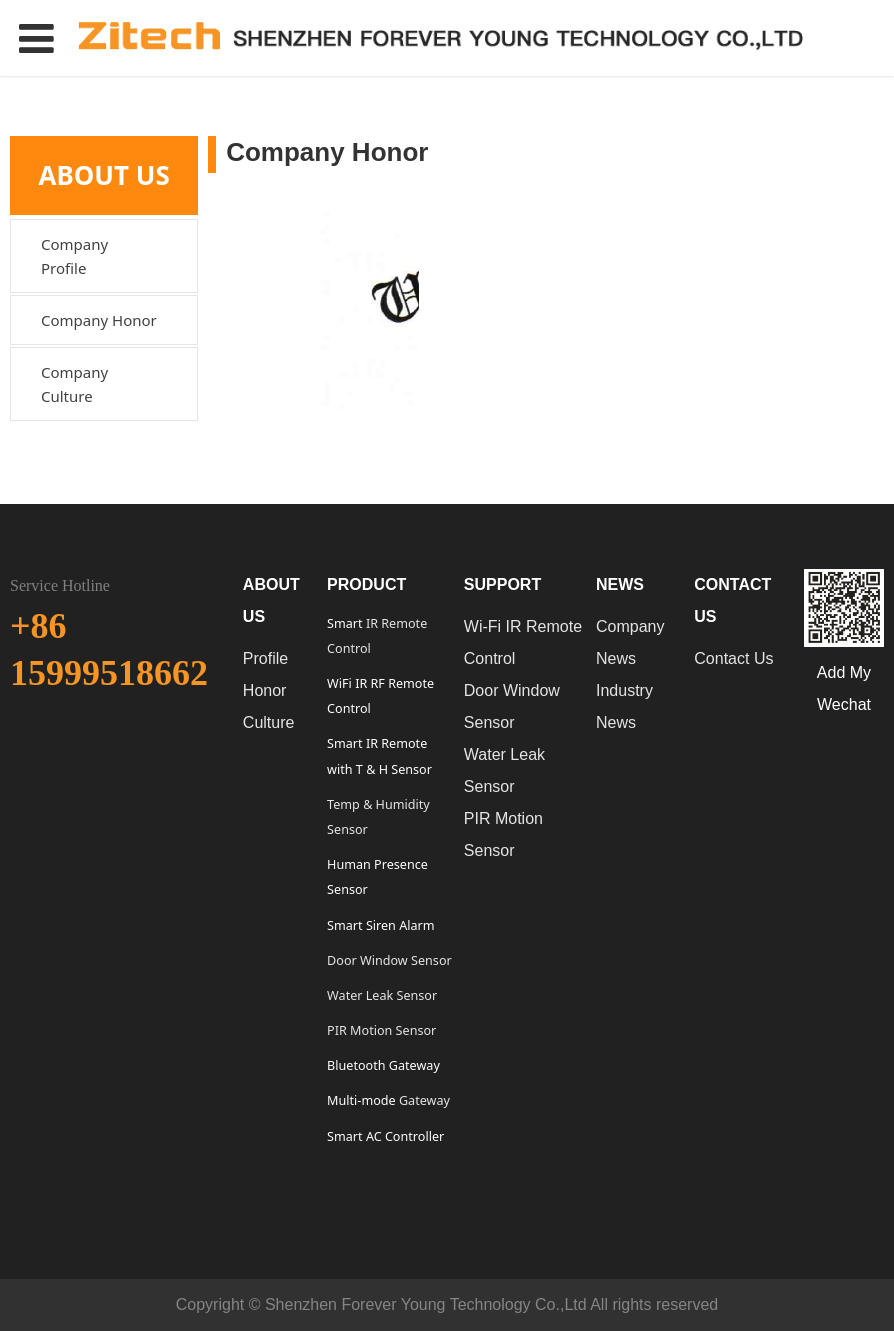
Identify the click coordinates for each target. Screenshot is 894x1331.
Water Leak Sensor (382, 995)
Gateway (423, 1100)
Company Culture (74, 384)
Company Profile (74, 256)
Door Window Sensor (389, 960)
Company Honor (99, 320)
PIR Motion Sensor (381, 1030)
